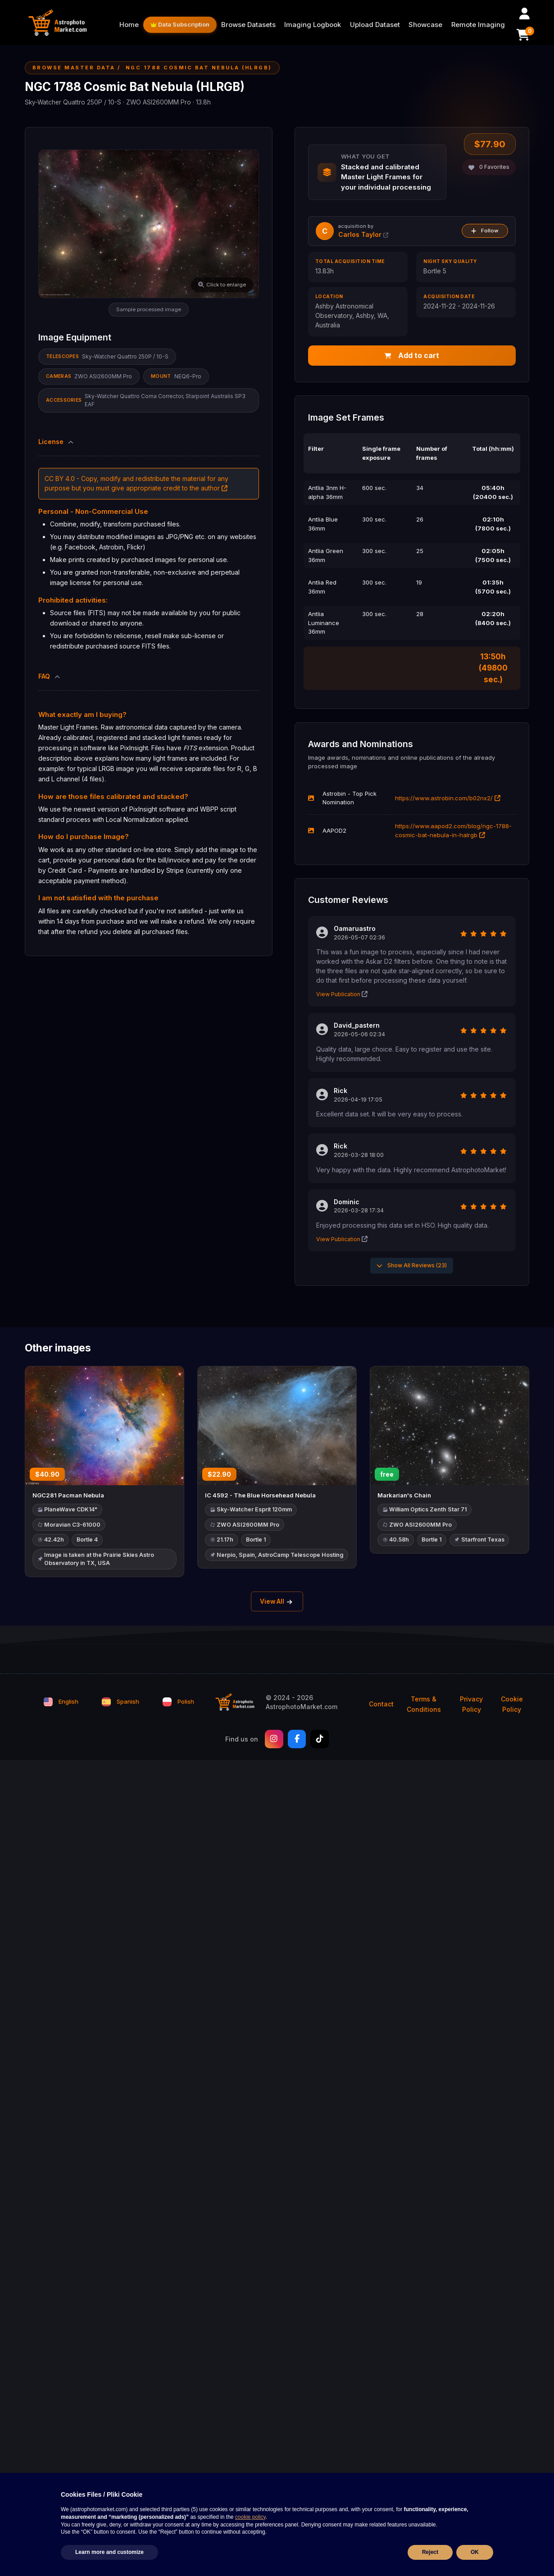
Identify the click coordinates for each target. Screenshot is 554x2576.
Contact (381, 1706)
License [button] (56, 441)
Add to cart (412, 355)
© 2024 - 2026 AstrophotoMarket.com (302, 1703)
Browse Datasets (248, 25)
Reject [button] (430, 2552)
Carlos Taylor (363, 234)
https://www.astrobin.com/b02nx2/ (447, 798)
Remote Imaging (478, 25)
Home (129, 25)
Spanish (120, 1703)
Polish (178, 1703)
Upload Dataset (375, 25)
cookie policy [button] (250, 2517)
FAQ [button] (49, 676)
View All (277, 1602)
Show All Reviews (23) (412, 1266)
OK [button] (475, 2552)
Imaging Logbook (312, 25)
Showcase (425, 25)
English (61, 1703)
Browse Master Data (73, 67)
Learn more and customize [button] (109, 2552)
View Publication (342, 994)
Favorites (488, 166)
